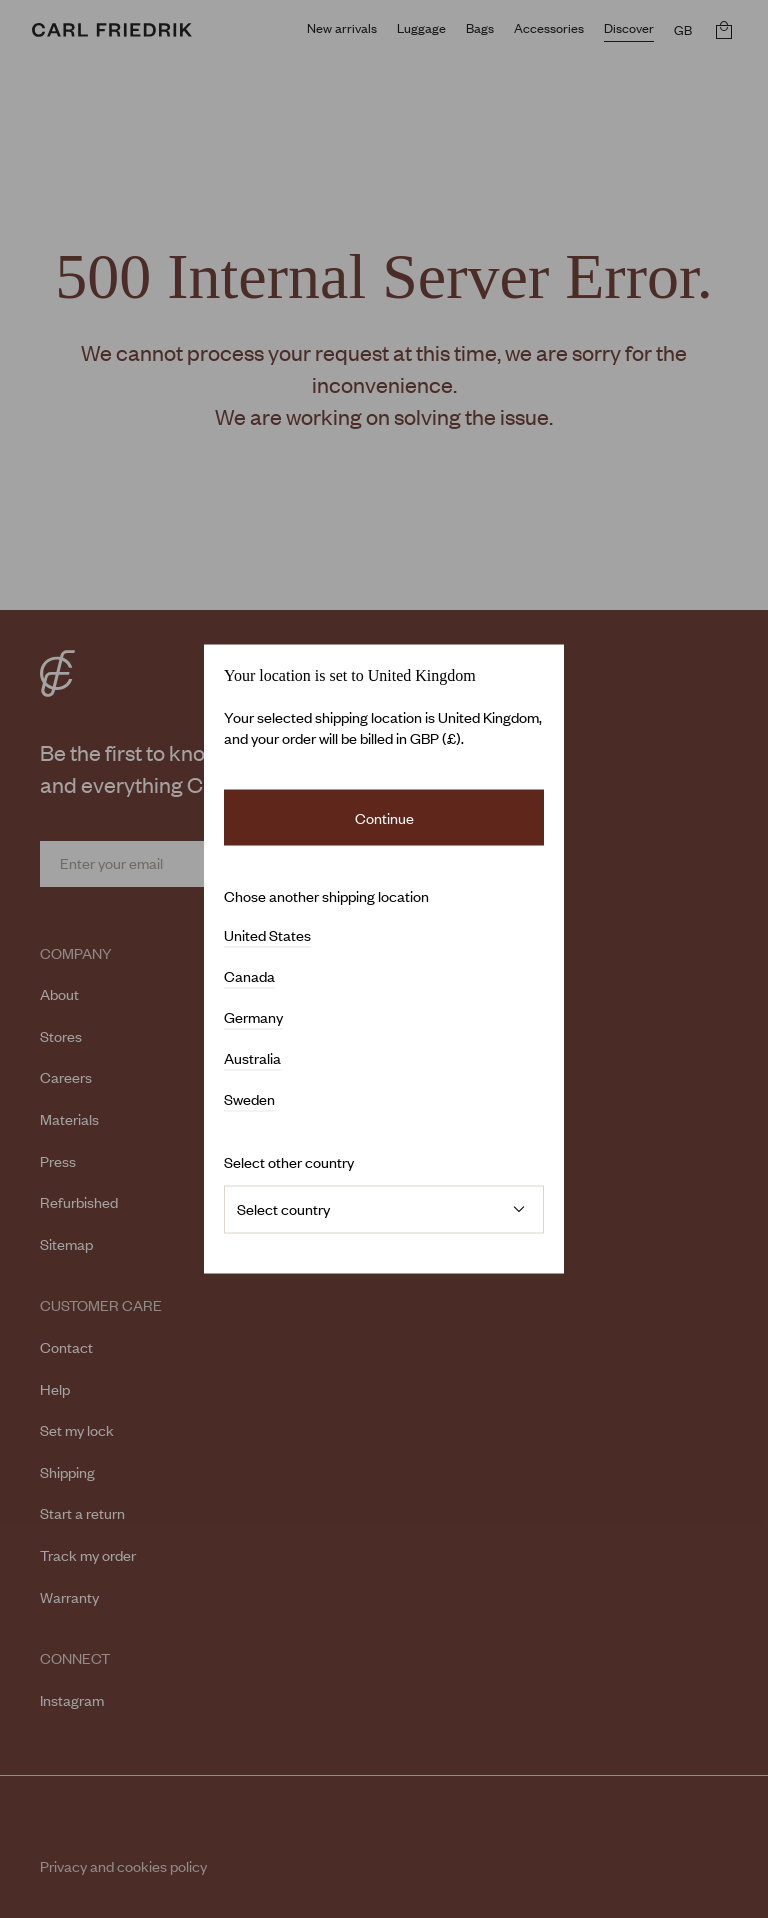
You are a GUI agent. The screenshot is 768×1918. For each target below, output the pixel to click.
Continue (384, 817)
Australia (252, 1059)
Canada (249, 977)
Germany (253, 1018)
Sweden (249, 1100)
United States (267, 936)
